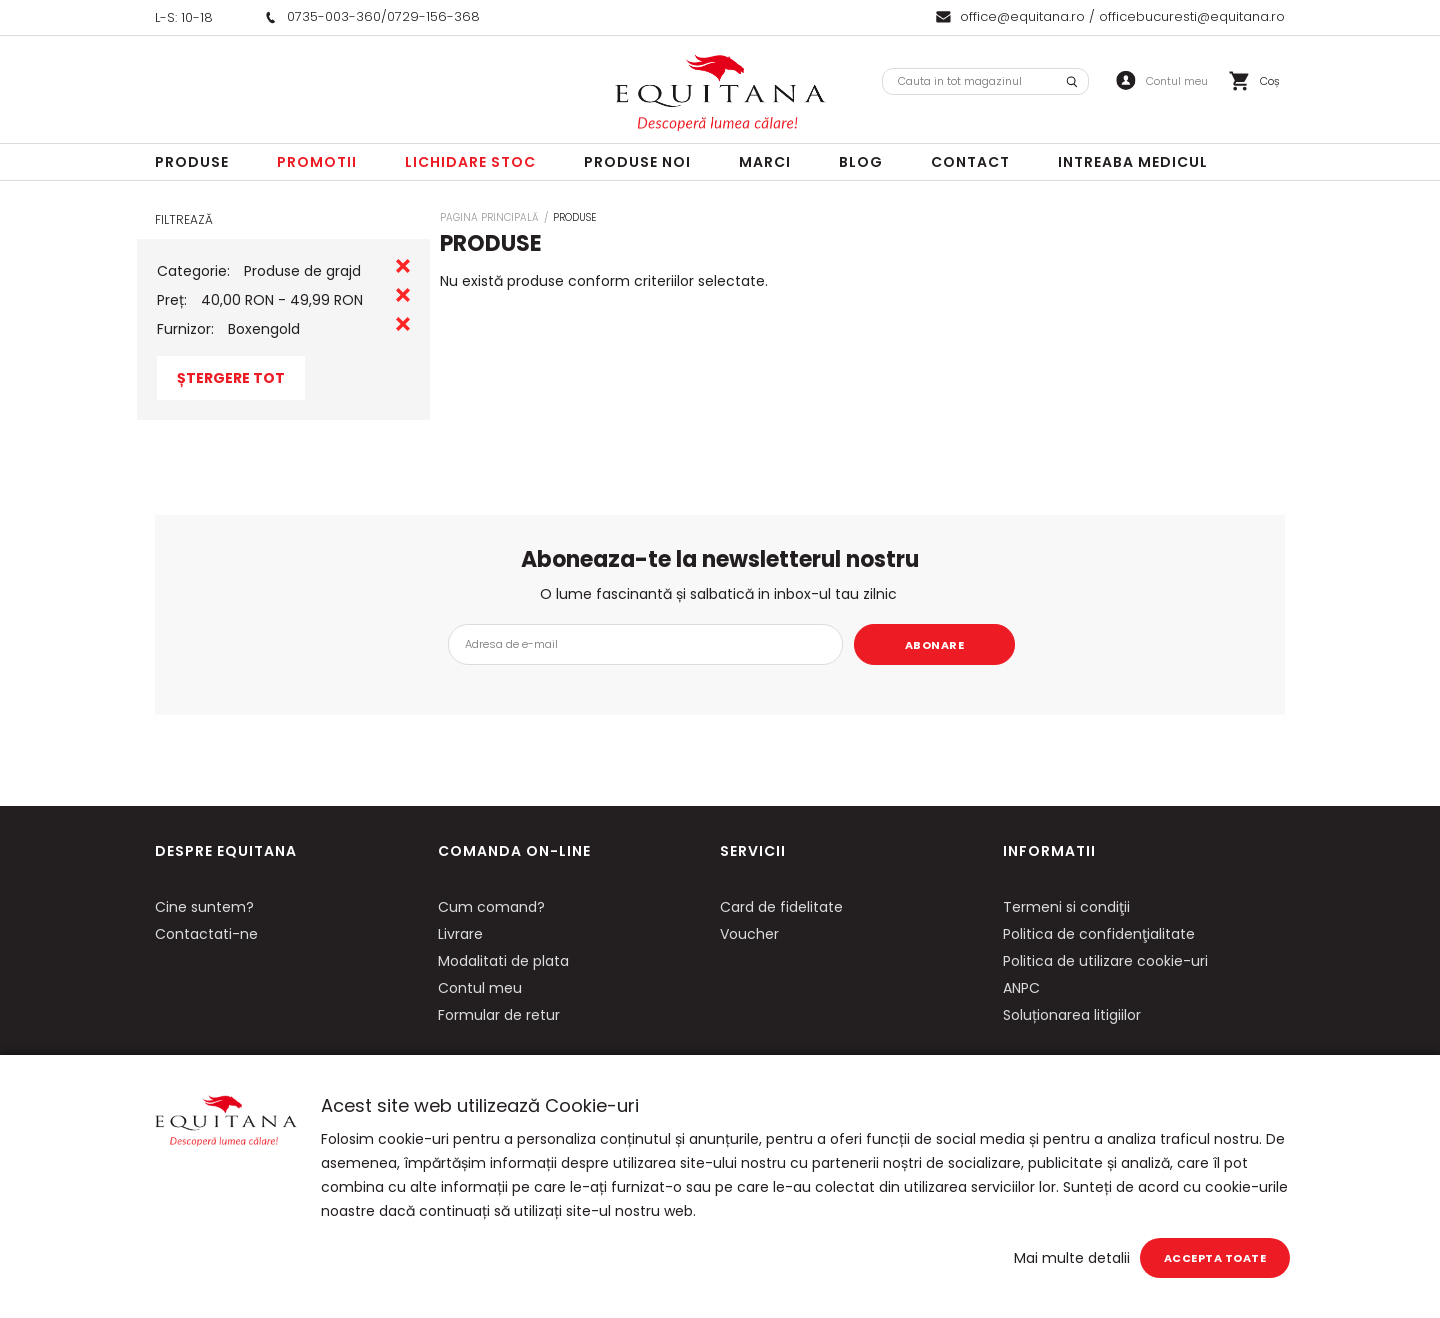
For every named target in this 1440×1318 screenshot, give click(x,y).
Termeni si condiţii (1066, 907)
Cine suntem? (204, 907)
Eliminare (403, 266)
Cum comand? (491, 907)
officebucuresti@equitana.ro (1192, 16)
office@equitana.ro (1022, 16)
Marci (765, 162)
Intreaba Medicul (1133, 162)
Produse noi (637, 162)
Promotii (317, 162)
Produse (192, 162)
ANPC (1021, 988)
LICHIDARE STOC (470, 162)
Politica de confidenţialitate (1099, 934)
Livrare (460, 934)
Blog (861, 162)
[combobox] (985, 81)
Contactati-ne (206, 934)
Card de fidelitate (781, 907)
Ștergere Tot (231, 378)
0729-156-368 (433, 16)
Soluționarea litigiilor (1072, 1015)
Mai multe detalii (1072, 1258)
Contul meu (480, 988)
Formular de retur (499, 1015)
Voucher (749, 934)
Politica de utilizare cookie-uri (1105, 961)
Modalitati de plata (503, 961)
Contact (970, 162)
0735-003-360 (334, 16)
